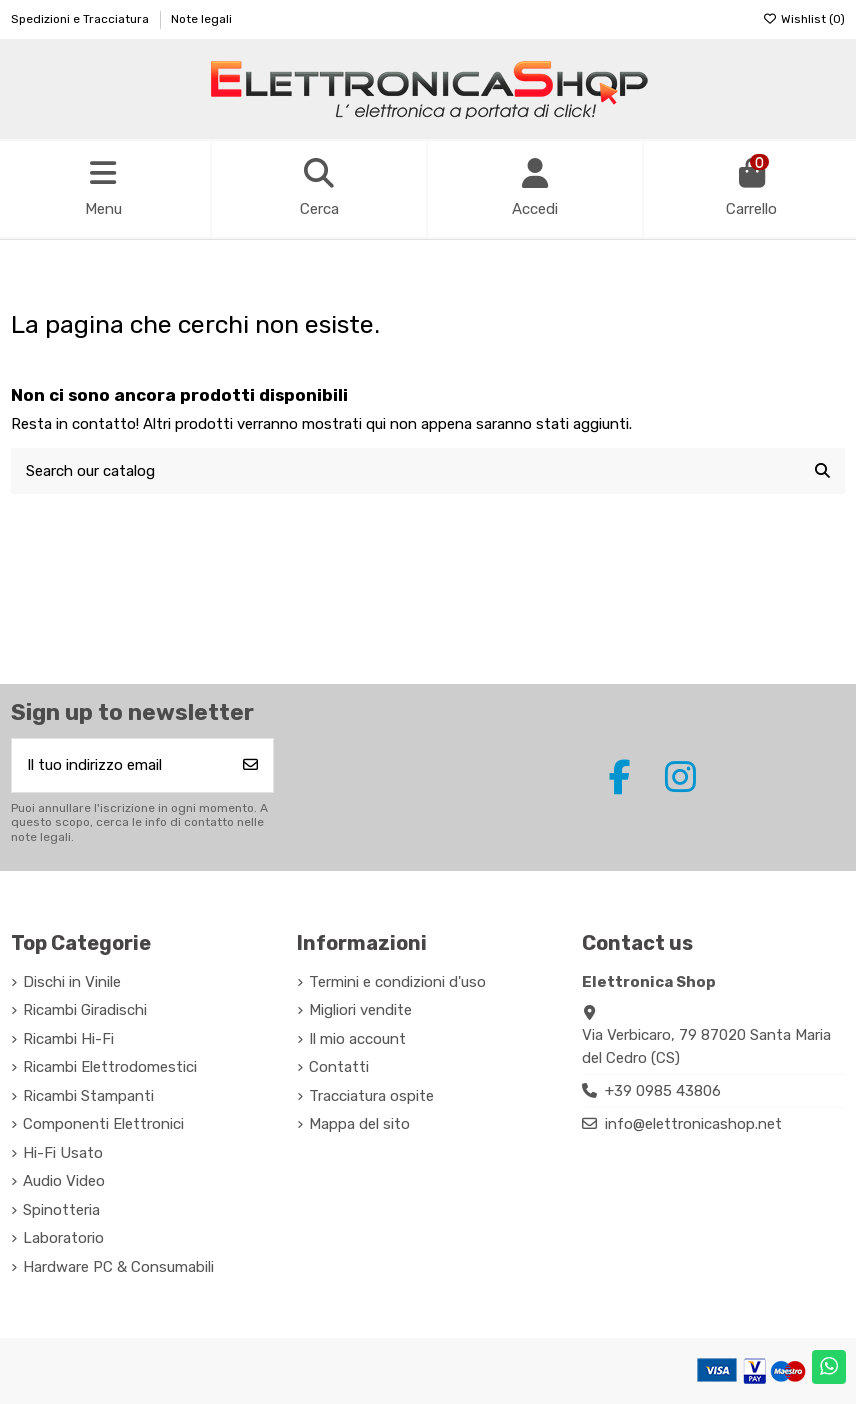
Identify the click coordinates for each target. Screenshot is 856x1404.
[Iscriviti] (250, 765)
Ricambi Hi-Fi (68, 1039)
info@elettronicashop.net (693, 1124)
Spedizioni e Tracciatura (81, 19)
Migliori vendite (360, 1010)
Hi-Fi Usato (63, 1153)
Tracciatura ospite (371, 1096)
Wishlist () (804, 19)
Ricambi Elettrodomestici (110, 1067)
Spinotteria (61, 1210)
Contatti (339, 1067)
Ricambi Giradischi (85, 1010)
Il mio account (357, 1039)
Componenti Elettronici (103, 1124)
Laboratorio (63, 1238)
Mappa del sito (359, 1124)
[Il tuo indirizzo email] (120, 765)
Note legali (201, 19)
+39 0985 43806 (663, 1091)
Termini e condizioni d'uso (397, 982)
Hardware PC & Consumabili (118, 1267)
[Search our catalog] (822, 471)
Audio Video (64, 1181)
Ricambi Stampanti (88, 1096)
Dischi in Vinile (72, 982)
